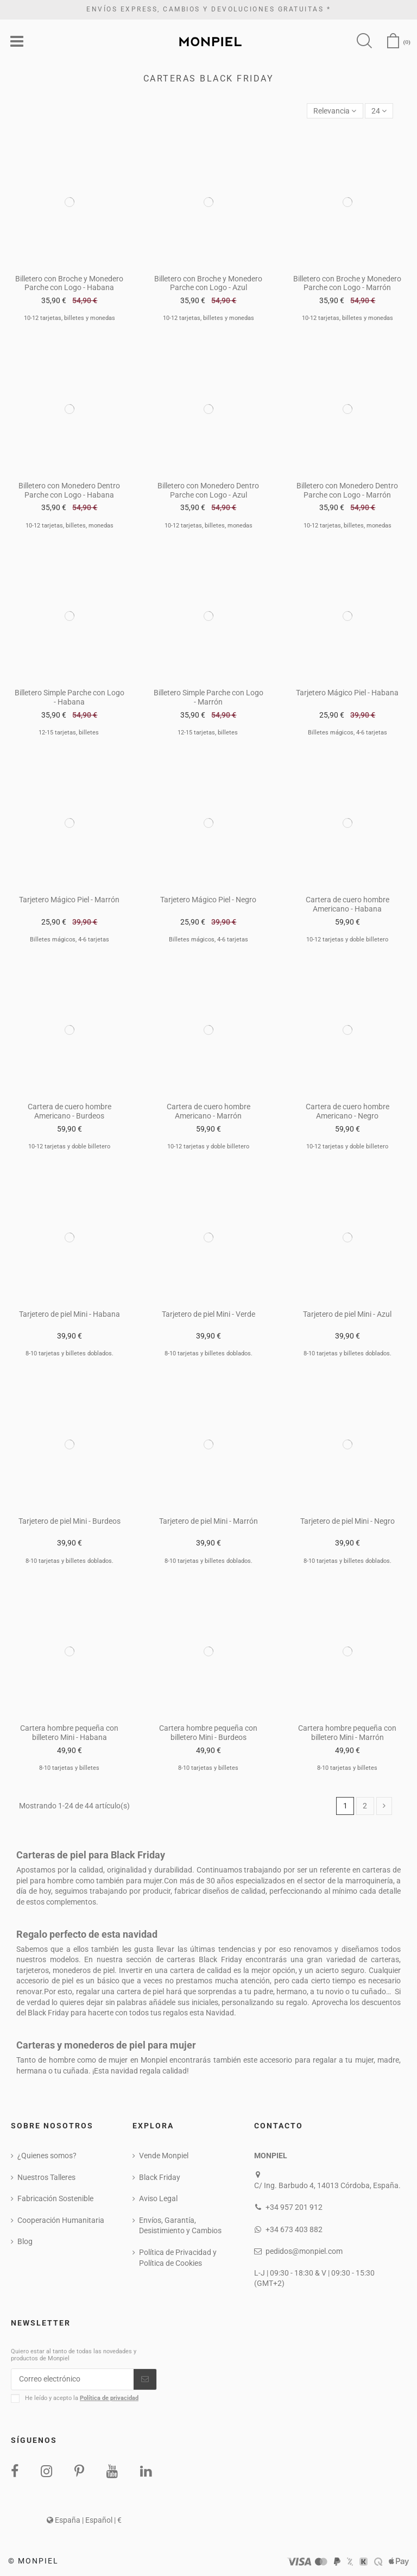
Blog (25, 2241)
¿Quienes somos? (47, 2155)
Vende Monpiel (163, 2155)
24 (379, 110)
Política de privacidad (109, 2398)
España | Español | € (84, 2520)
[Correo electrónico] (72, 2379)
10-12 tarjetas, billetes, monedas (69, 525)
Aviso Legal (158, 2198)
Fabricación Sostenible (55, 2198)
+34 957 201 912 (294, 2207)
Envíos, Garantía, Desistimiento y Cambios (180, 2225)
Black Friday (159, 2177)
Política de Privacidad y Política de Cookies (178, 2257)
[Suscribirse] (145, 2379)
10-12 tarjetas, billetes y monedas (69, 318)
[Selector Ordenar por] (335, 111)
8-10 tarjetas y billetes (69, 1767)
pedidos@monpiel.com (304, 2251)
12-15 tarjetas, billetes (69, 732)
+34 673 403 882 (294, 2229)
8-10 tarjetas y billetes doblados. (69, 1353)
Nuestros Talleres (46, 2177)
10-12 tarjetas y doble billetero (347, 939)
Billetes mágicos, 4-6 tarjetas (347, 732)
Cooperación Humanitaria (60, 2220)
